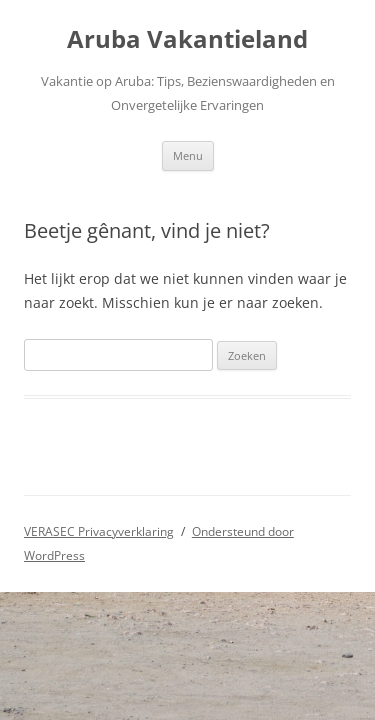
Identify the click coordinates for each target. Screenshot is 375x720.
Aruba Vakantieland (187, 39)
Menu (188, 155)
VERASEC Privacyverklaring (99, 531)
